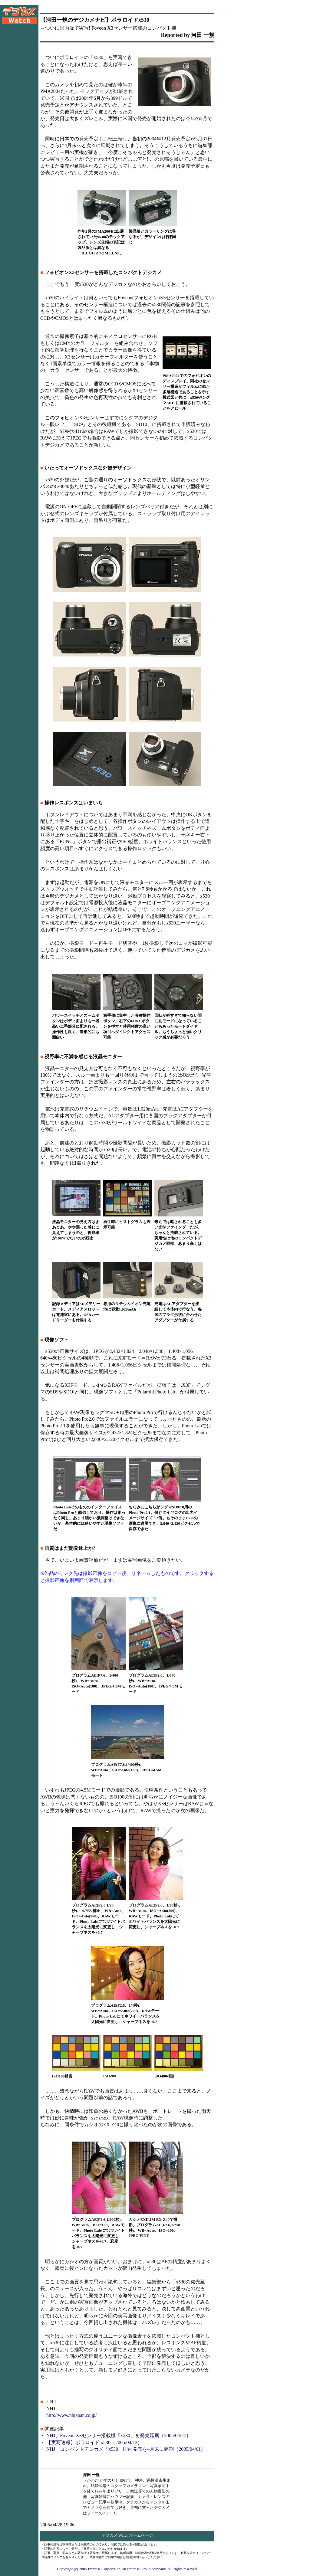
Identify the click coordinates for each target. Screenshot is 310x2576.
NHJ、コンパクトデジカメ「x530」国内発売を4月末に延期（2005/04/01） (126, 2449)
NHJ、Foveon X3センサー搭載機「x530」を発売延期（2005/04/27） (118, 2435)
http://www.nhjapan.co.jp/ (71, 2415)
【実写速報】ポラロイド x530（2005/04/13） (94, 2442)
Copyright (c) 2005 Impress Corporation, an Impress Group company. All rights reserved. (127, 2569)
